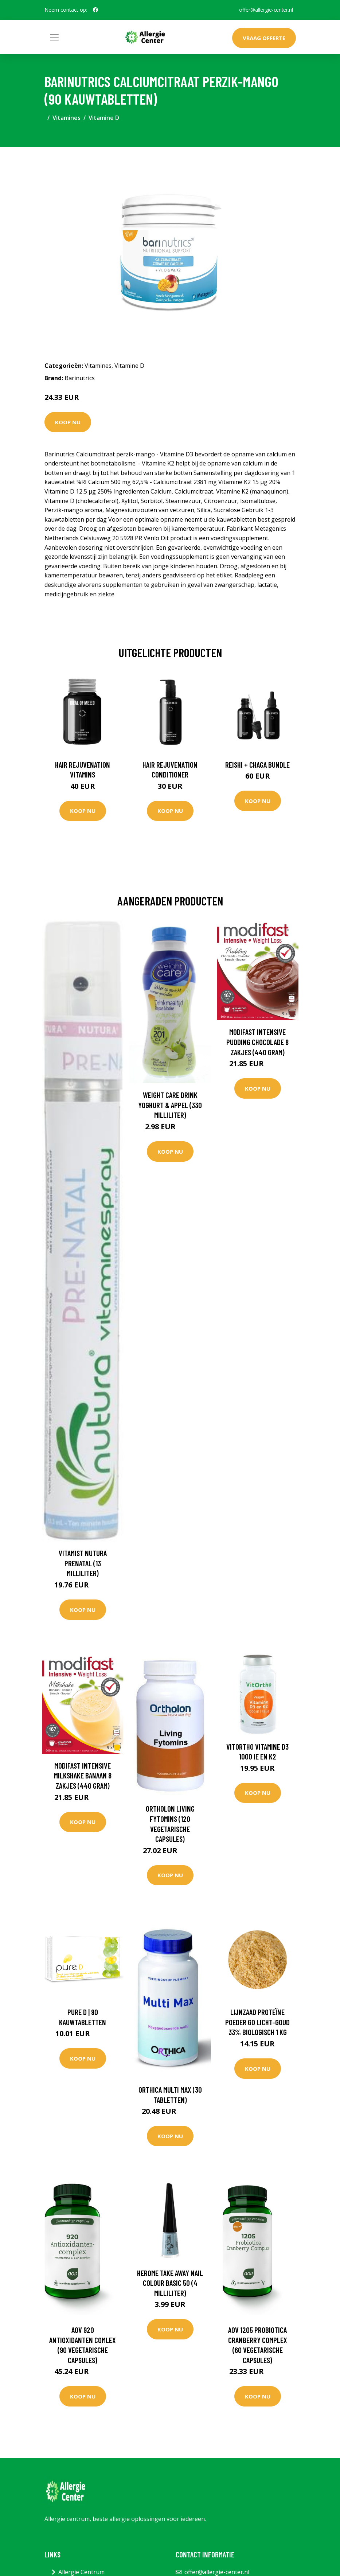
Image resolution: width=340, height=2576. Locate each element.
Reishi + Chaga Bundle (257, 764)
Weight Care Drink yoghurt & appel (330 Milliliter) (170, 1104)
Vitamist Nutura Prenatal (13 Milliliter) (83, 1563)
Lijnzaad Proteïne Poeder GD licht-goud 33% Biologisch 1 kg (257, 2022)
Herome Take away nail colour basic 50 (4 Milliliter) (170, 2283)
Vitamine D (104, 118)
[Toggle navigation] (54, 37)
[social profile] (95, 10)
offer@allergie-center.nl (265, 9)
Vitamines (66, 118)
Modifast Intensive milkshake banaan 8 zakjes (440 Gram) (83, 1775)
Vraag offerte (264, 38)
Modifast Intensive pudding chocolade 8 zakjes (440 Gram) (257, 1041)
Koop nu (68, 422)
